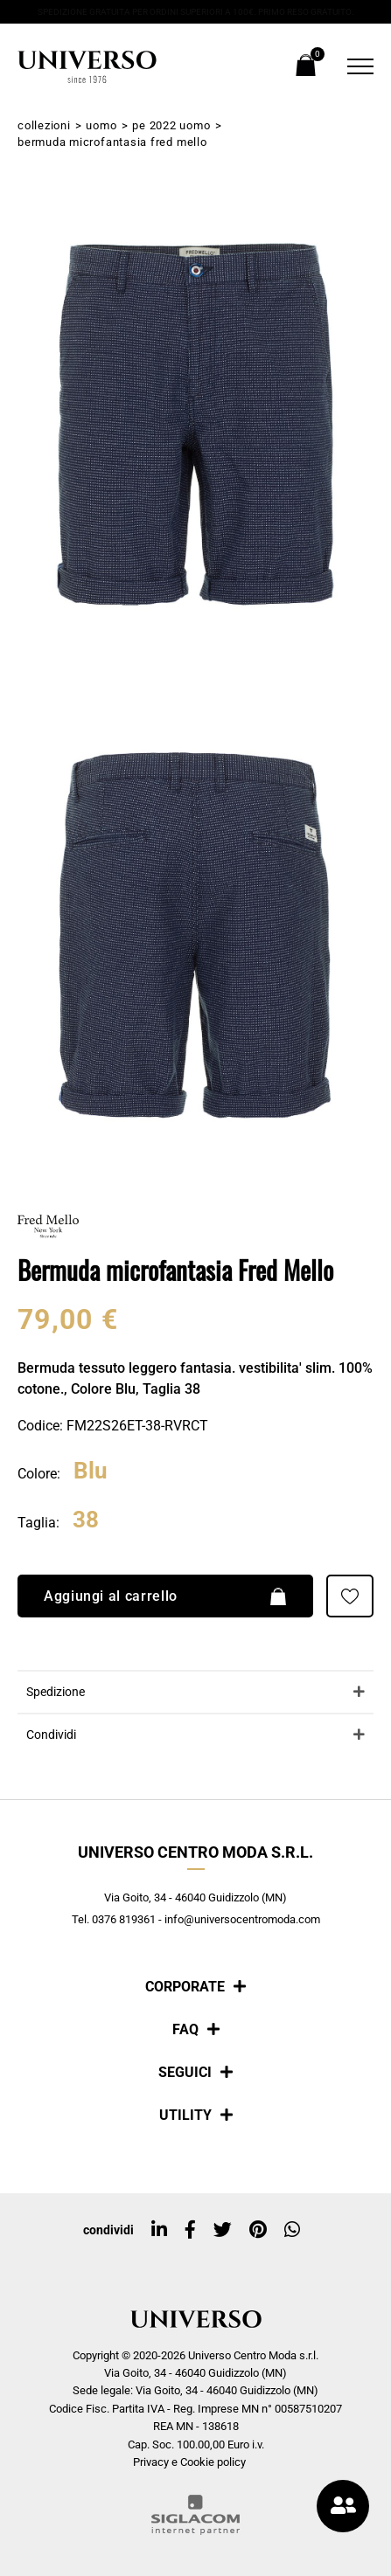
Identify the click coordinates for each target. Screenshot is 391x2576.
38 (86, 1520)
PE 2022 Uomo (171, 125)
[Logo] (87, 66)
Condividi (51, 1735)
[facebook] (190, 2229)
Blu (90, 1471)
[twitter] (222, 2229)
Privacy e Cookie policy (189, 2462)
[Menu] (356, 66)
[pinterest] (258, 2229)
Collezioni (44, 125)
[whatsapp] (292, 2229)
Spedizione (55, 1692)
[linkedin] (159, 2229)
